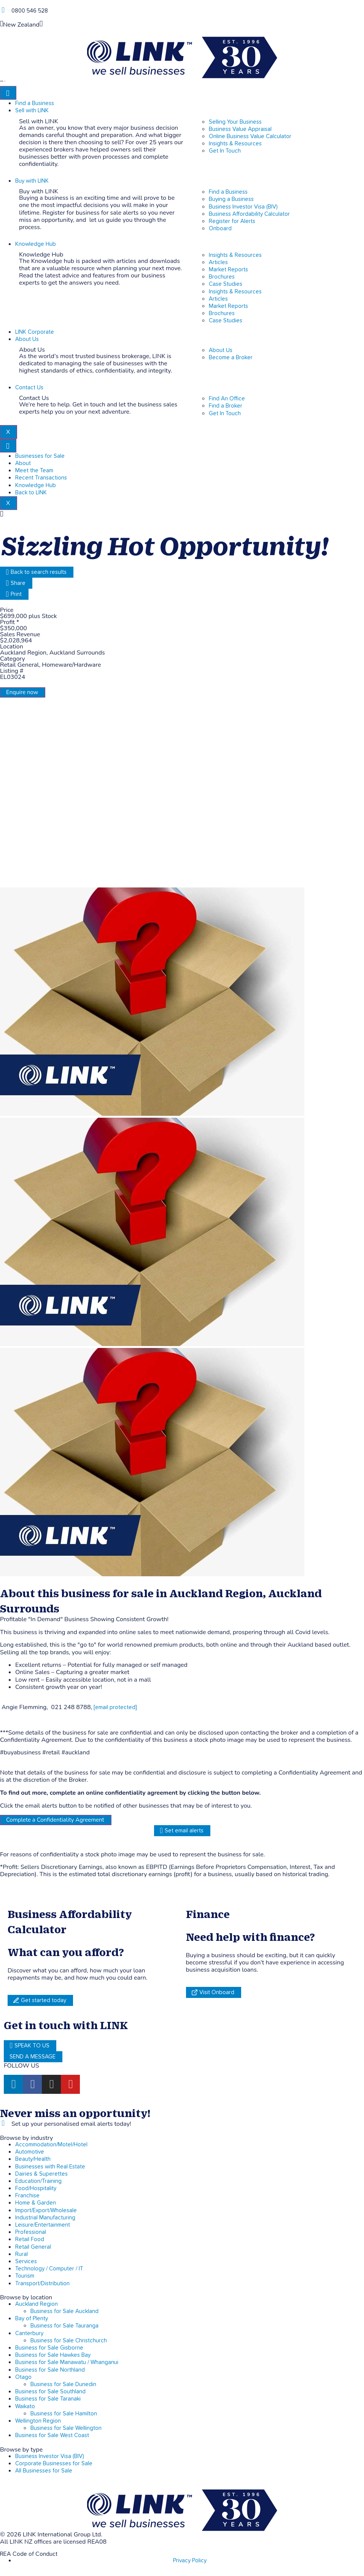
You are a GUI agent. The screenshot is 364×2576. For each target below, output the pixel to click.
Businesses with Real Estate (50, 2167)
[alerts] (3, 2123)
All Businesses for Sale (43, 2471)
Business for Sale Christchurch (68, 2340)
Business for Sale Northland (50, 2370)
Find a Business (34, 103)
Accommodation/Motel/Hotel (51, 2144)
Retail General (33, 2247)
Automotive (29, 2152)
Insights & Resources (235, 255)
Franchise (27, 2195)
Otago (23, 2377)
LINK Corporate (34, 332)
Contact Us (29, 387)
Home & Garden (35, 2203)
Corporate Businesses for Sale (53, 2463)
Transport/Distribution (42, 2283)
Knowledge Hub (35, 244)
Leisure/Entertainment (42, 2225)
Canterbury (29, 2333)
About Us (27, 339)
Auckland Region (36, 2304)
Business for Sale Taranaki (48, 2399)
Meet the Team (34, 470)
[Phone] (3, 10)
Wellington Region (38, 2421)
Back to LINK (31, 492)
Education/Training (38, 2181)
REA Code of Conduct (28, 2554)
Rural (21, 2254)
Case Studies (225, 284)
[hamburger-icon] (8, 93)
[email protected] (115, 1707)
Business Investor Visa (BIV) (49, 2456)
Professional (30, 2232)
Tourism (24, 2276)
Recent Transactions (41, 478)
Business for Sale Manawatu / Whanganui (66, 2362)
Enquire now (22, 692)
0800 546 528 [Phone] (29, 11)
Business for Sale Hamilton (63, 2414)
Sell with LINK (32, 110)
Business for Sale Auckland (64, 2311)
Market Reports (228, 269)
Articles (218, 262)
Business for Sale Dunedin (63, 2384)
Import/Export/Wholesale (46, 2210)
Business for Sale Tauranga (64, 2326)
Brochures (222, 277)
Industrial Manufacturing (45, 2218)
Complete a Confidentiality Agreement (55, 1820)
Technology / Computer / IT (49, 2269)
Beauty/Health (33, 2159)
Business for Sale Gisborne (49, 2348)
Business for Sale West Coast (52, 2435)
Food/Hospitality (35, 2188)
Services (26, 2261)
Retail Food (29, 2239)
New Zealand (21, 24)
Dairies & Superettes (41, 2174)
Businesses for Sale (40, 456)
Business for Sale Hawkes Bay (53, 2355)
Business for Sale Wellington (66, 2428)
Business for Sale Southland (50, 2391)
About (23, 463)
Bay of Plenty (31, 2318)
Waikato (25, 2406)
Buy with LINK (32, 181)
